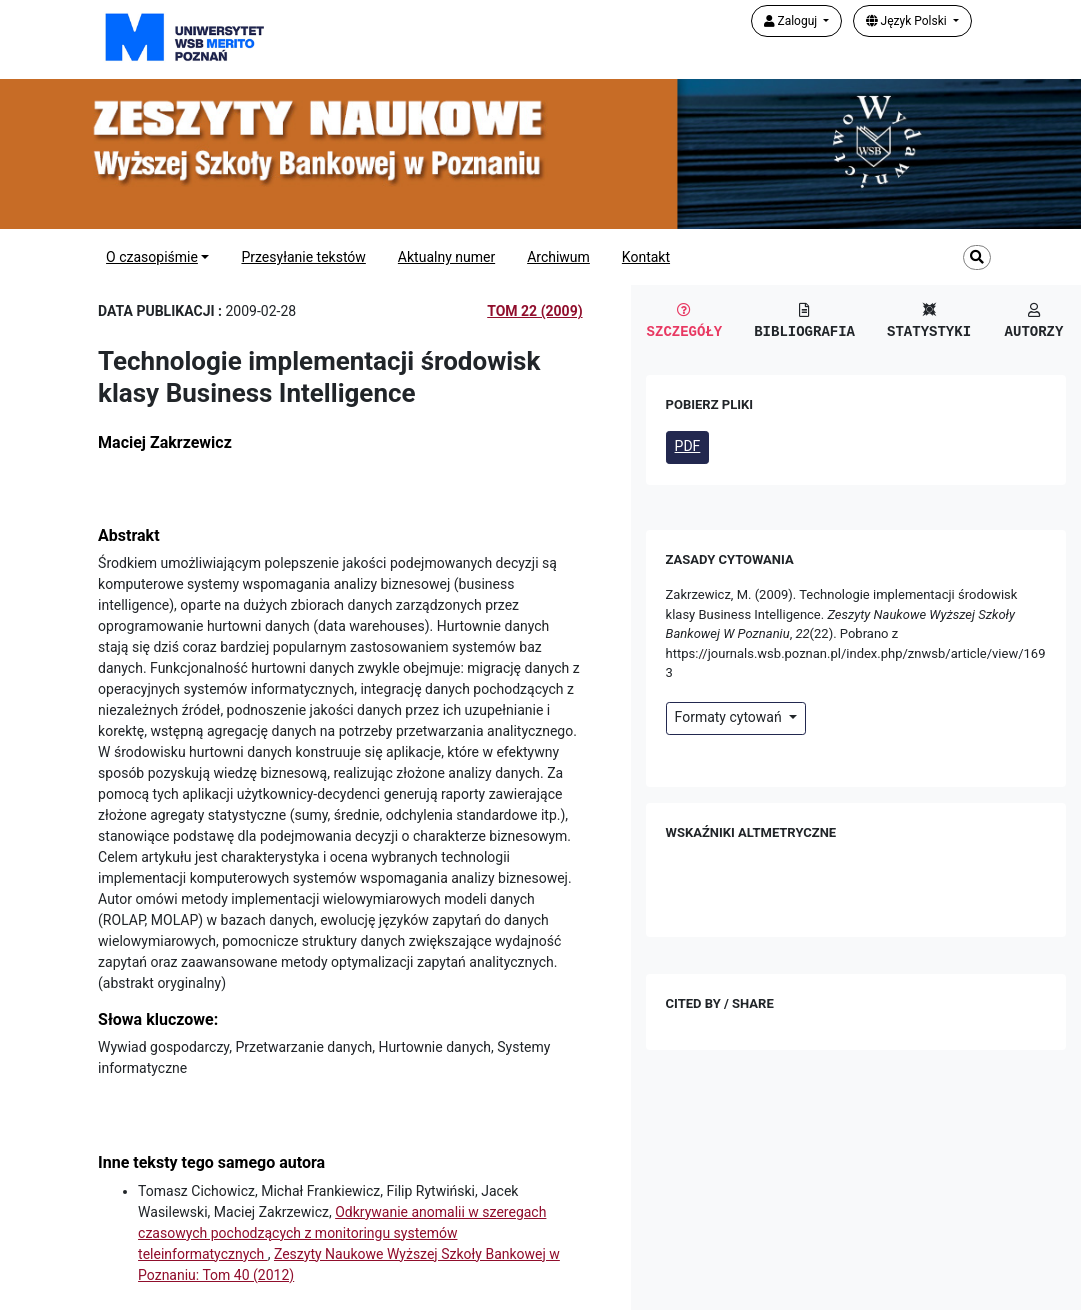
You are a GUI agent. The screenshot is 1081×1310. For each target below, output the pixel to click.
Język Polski (908, 21)
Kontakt (646, 257)
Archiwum (558, 257)
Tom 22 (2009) (534, 311)
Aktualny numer (446, 257)
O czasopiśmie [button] (152, 257)
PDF (688, 446)
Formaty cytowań (730, 717)
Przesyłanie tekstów (303, 257)
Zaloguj (792, 21)
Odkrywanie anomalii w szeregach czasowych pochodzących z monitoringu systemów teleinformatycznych (342, 1233)
